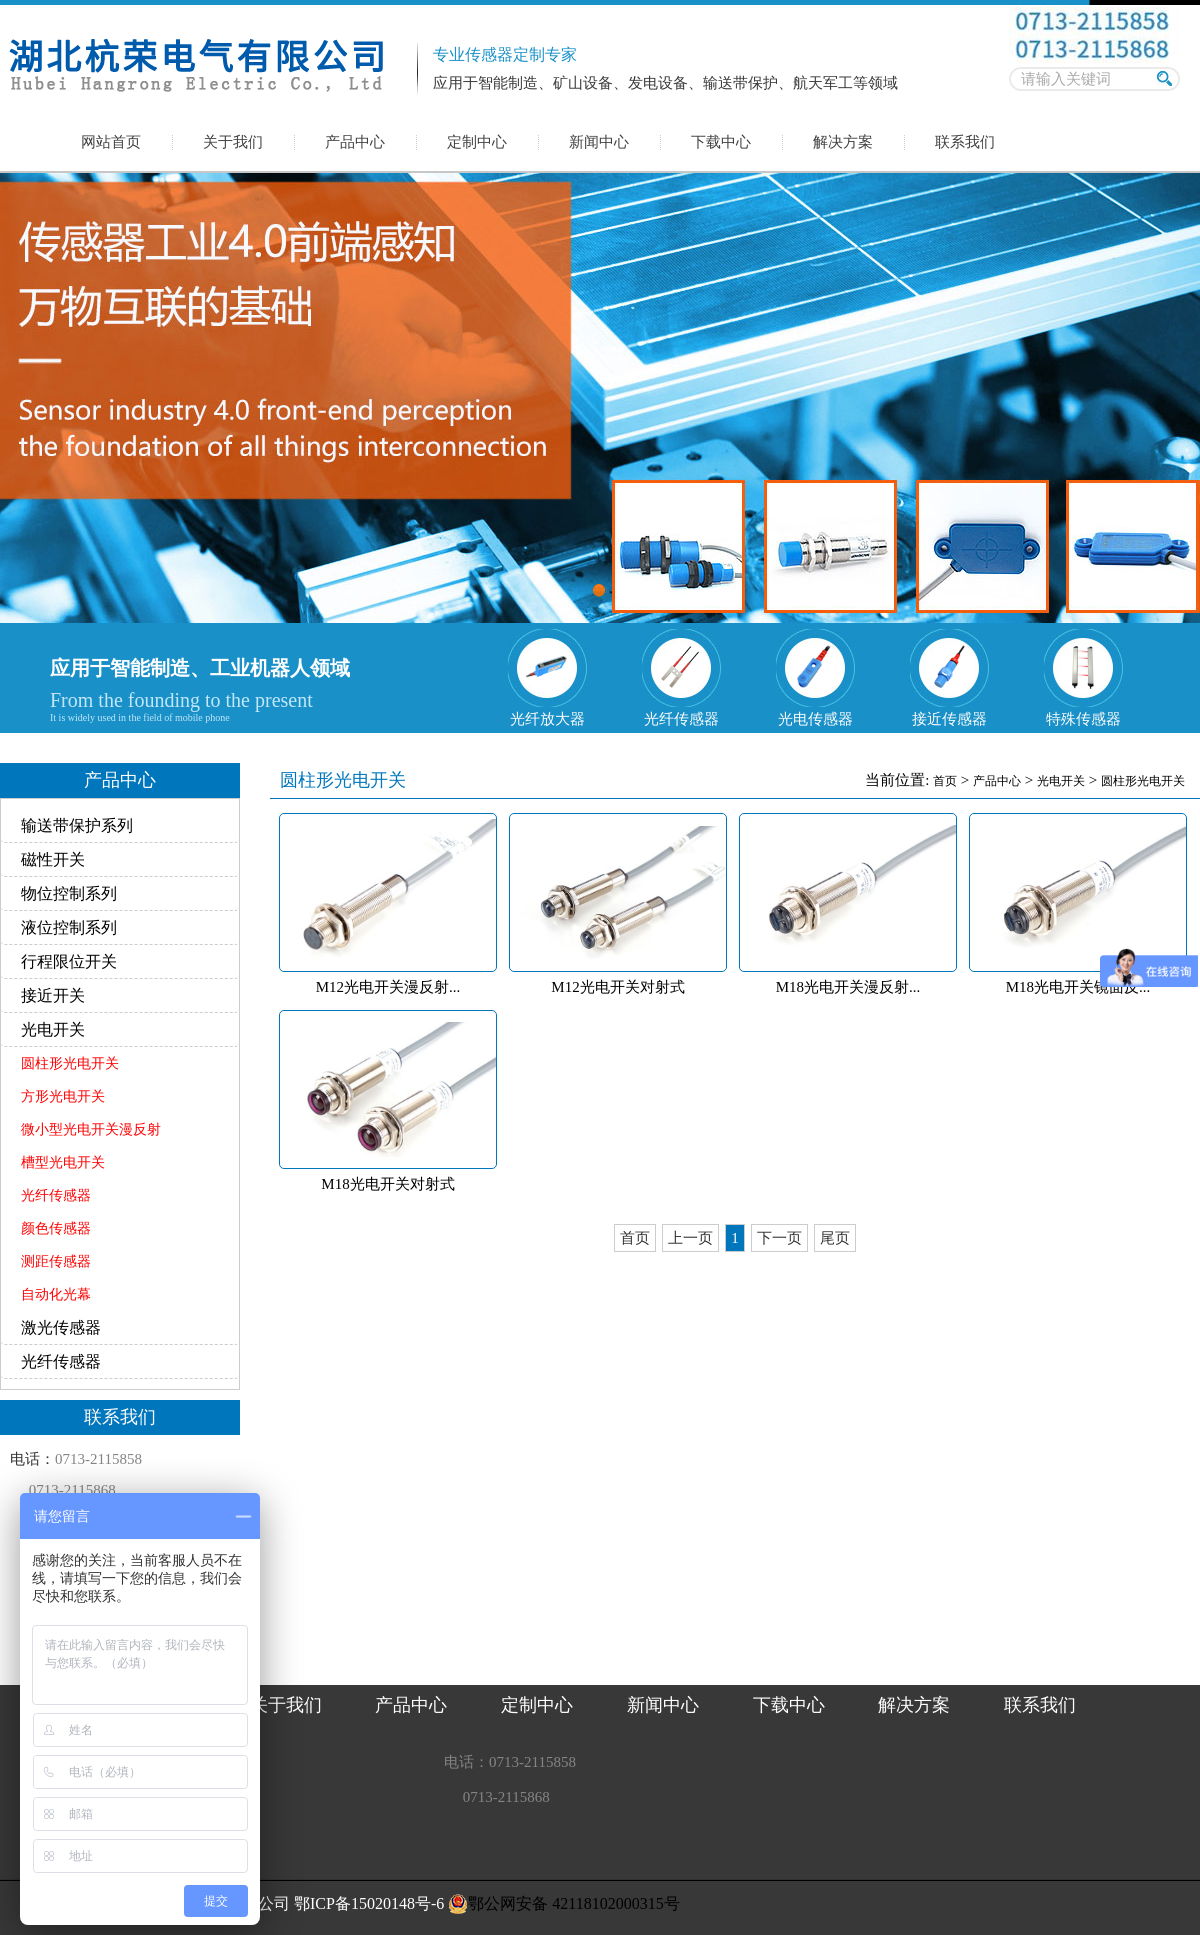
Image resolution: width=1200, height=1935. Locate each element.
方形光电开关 (63, 1096)
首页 (945, 781)
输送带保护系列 (77, 825)
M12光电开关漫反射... (388, 987)
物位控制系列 (69, 893)
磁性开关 (53, 859)
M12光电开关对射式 (617, 987)
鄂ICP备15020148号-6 (369, 1903)
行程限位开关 (69, 961)
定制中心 (477, 142)
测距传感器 (56, 1261)
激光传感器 (61, 1327)
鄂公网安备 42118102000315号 (563, 1904)
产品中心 (355, 142)
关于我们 (233, 142)
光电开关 (53, 1029)
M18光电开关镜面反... (1078, 987)
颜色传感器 (56, 1228)
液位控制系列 (69, 927)
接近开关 (53, 995)
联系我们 (965, 142)
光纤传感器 (56, 1195)
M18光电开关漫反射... (848, 987)
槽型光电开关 (63, 1162)
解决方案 (843, 142)
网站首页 (111, 142)
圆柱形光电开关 (70, 1063)
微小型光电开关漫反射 (91, 1129)
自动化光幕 (56, 1294)
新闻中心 (599, 142)
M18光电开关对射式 (387, 1184)
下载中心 (721, 142)
